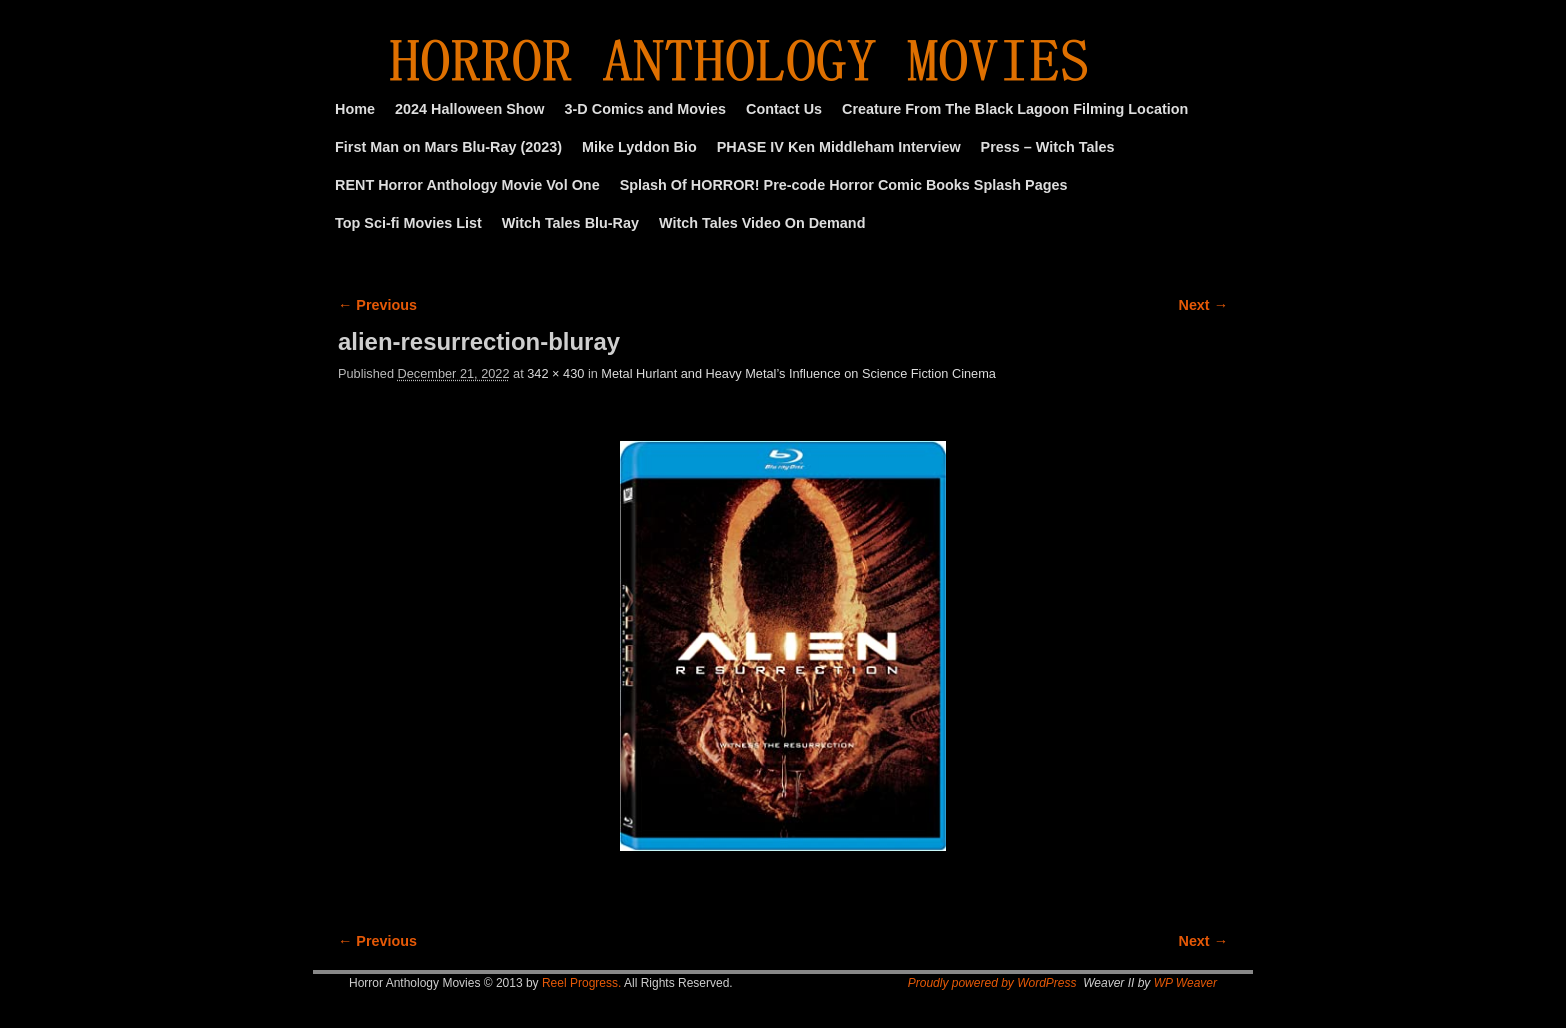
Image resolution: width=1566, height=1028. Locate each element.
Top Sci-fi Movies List (408, 223)
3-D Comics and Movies (646, 109)
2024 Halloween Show (470, 109)
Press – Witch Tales (1048, 147)
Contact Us (784, 109)
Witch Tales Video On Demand (762, 223)
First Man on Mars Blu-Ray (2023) (448, 147)
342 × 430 (555, 373)
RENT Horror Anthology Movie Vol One (467, 185)
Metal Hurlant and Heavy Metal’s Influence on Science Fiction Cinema (798, 373)
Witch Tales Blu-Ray (570, 223)
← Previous (377, 305)
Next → (1203, 305)
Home (355, 109)
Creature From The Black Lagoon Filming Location (1015, 109)
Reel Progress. (581, 983)
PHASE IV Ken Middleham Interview (839, 147)
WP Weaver (1185, 983)
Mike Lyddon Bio (639, 147)
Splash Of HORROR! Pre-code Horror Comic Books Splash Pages (844, 185)
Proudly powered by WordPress (992, 983)
